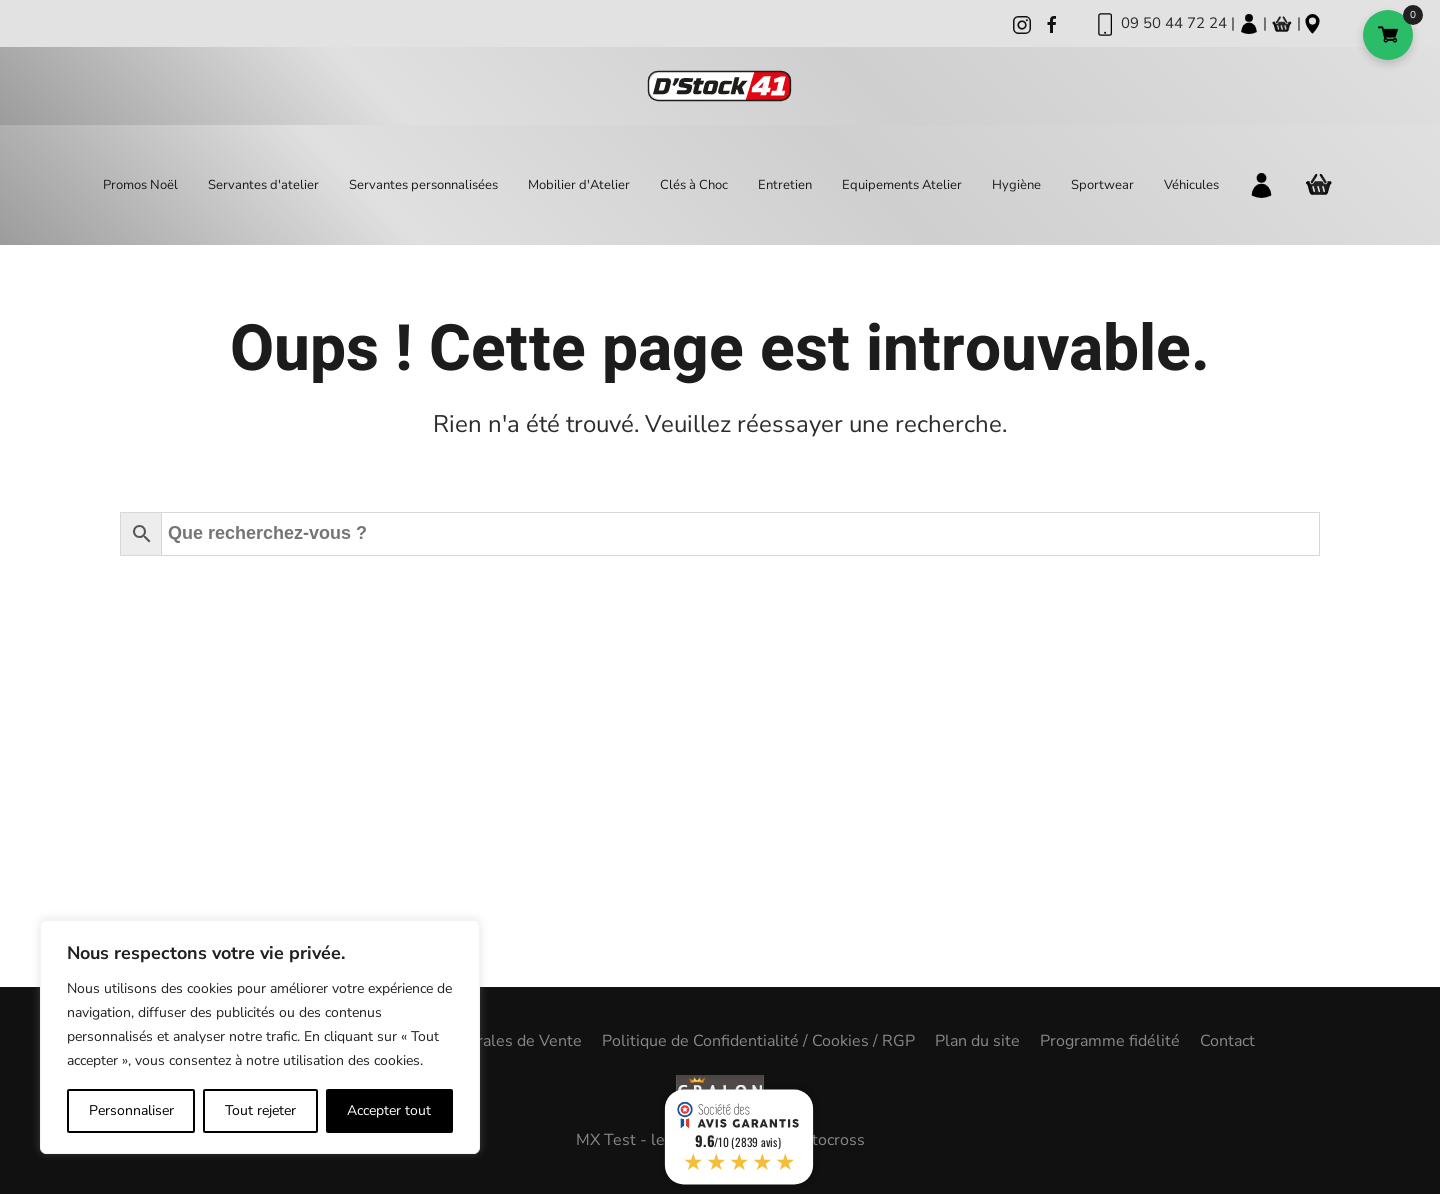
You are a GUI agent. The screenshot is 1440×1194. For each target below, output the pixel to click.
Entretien (785, 185)
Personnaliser (131, 1110)
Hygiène (1016, 185)
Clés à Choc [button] (694, 185)
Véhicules (1191, 185)
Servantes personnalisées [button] (423, 185)
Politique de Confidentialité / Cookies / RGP (758, 1041)
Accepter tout (389, 1110)
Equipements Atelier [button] (902, 185)
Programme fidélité (1110, 1041)
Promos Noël (140, 185)
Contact (1227, 1041)
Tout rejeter (260, 1110)
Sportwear (1102, 185)
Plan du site (977, 1041)
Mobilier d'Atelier (579, 185)
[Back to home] (720, 86)
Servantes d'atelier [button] (263, 185)
